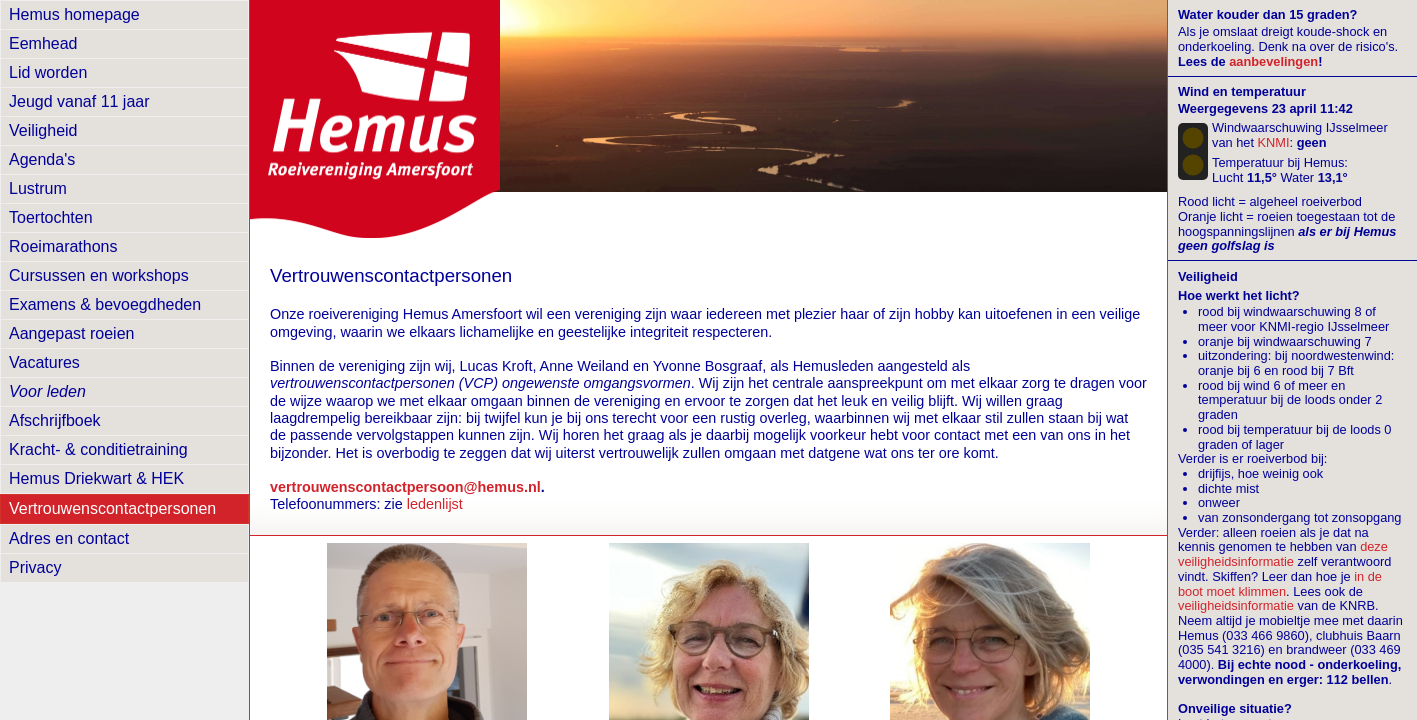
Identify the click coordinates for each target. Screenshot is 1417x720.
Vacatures (44, 362)
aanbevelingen (1273, 61)
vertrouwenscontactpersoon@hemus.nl (405, 487)
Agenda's (42, 159)
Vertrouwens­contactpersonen (112, 508)
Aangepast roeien (71, 333)
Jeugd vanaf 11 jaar (79, 101)
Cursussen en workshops (99, 275)
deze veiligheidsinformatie (1283, 554)
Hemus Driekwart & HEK (96, 478)
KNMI (1274, 142)
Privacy (35, 567)
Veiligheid (43, 130)
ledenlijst (435, 504)
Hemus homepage (74, 14)
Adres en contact (69, 538)
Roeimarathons (63, 246)
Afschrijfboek (55, 420)
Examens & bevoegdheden (105, 304)
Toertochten (51, 217)
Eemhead (43, 43)
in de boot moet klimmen (1280, 584)
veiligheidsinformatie (1236, 605)
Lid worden (48, 72)
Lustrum (38, 188)
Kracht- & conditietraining (98, 449)
